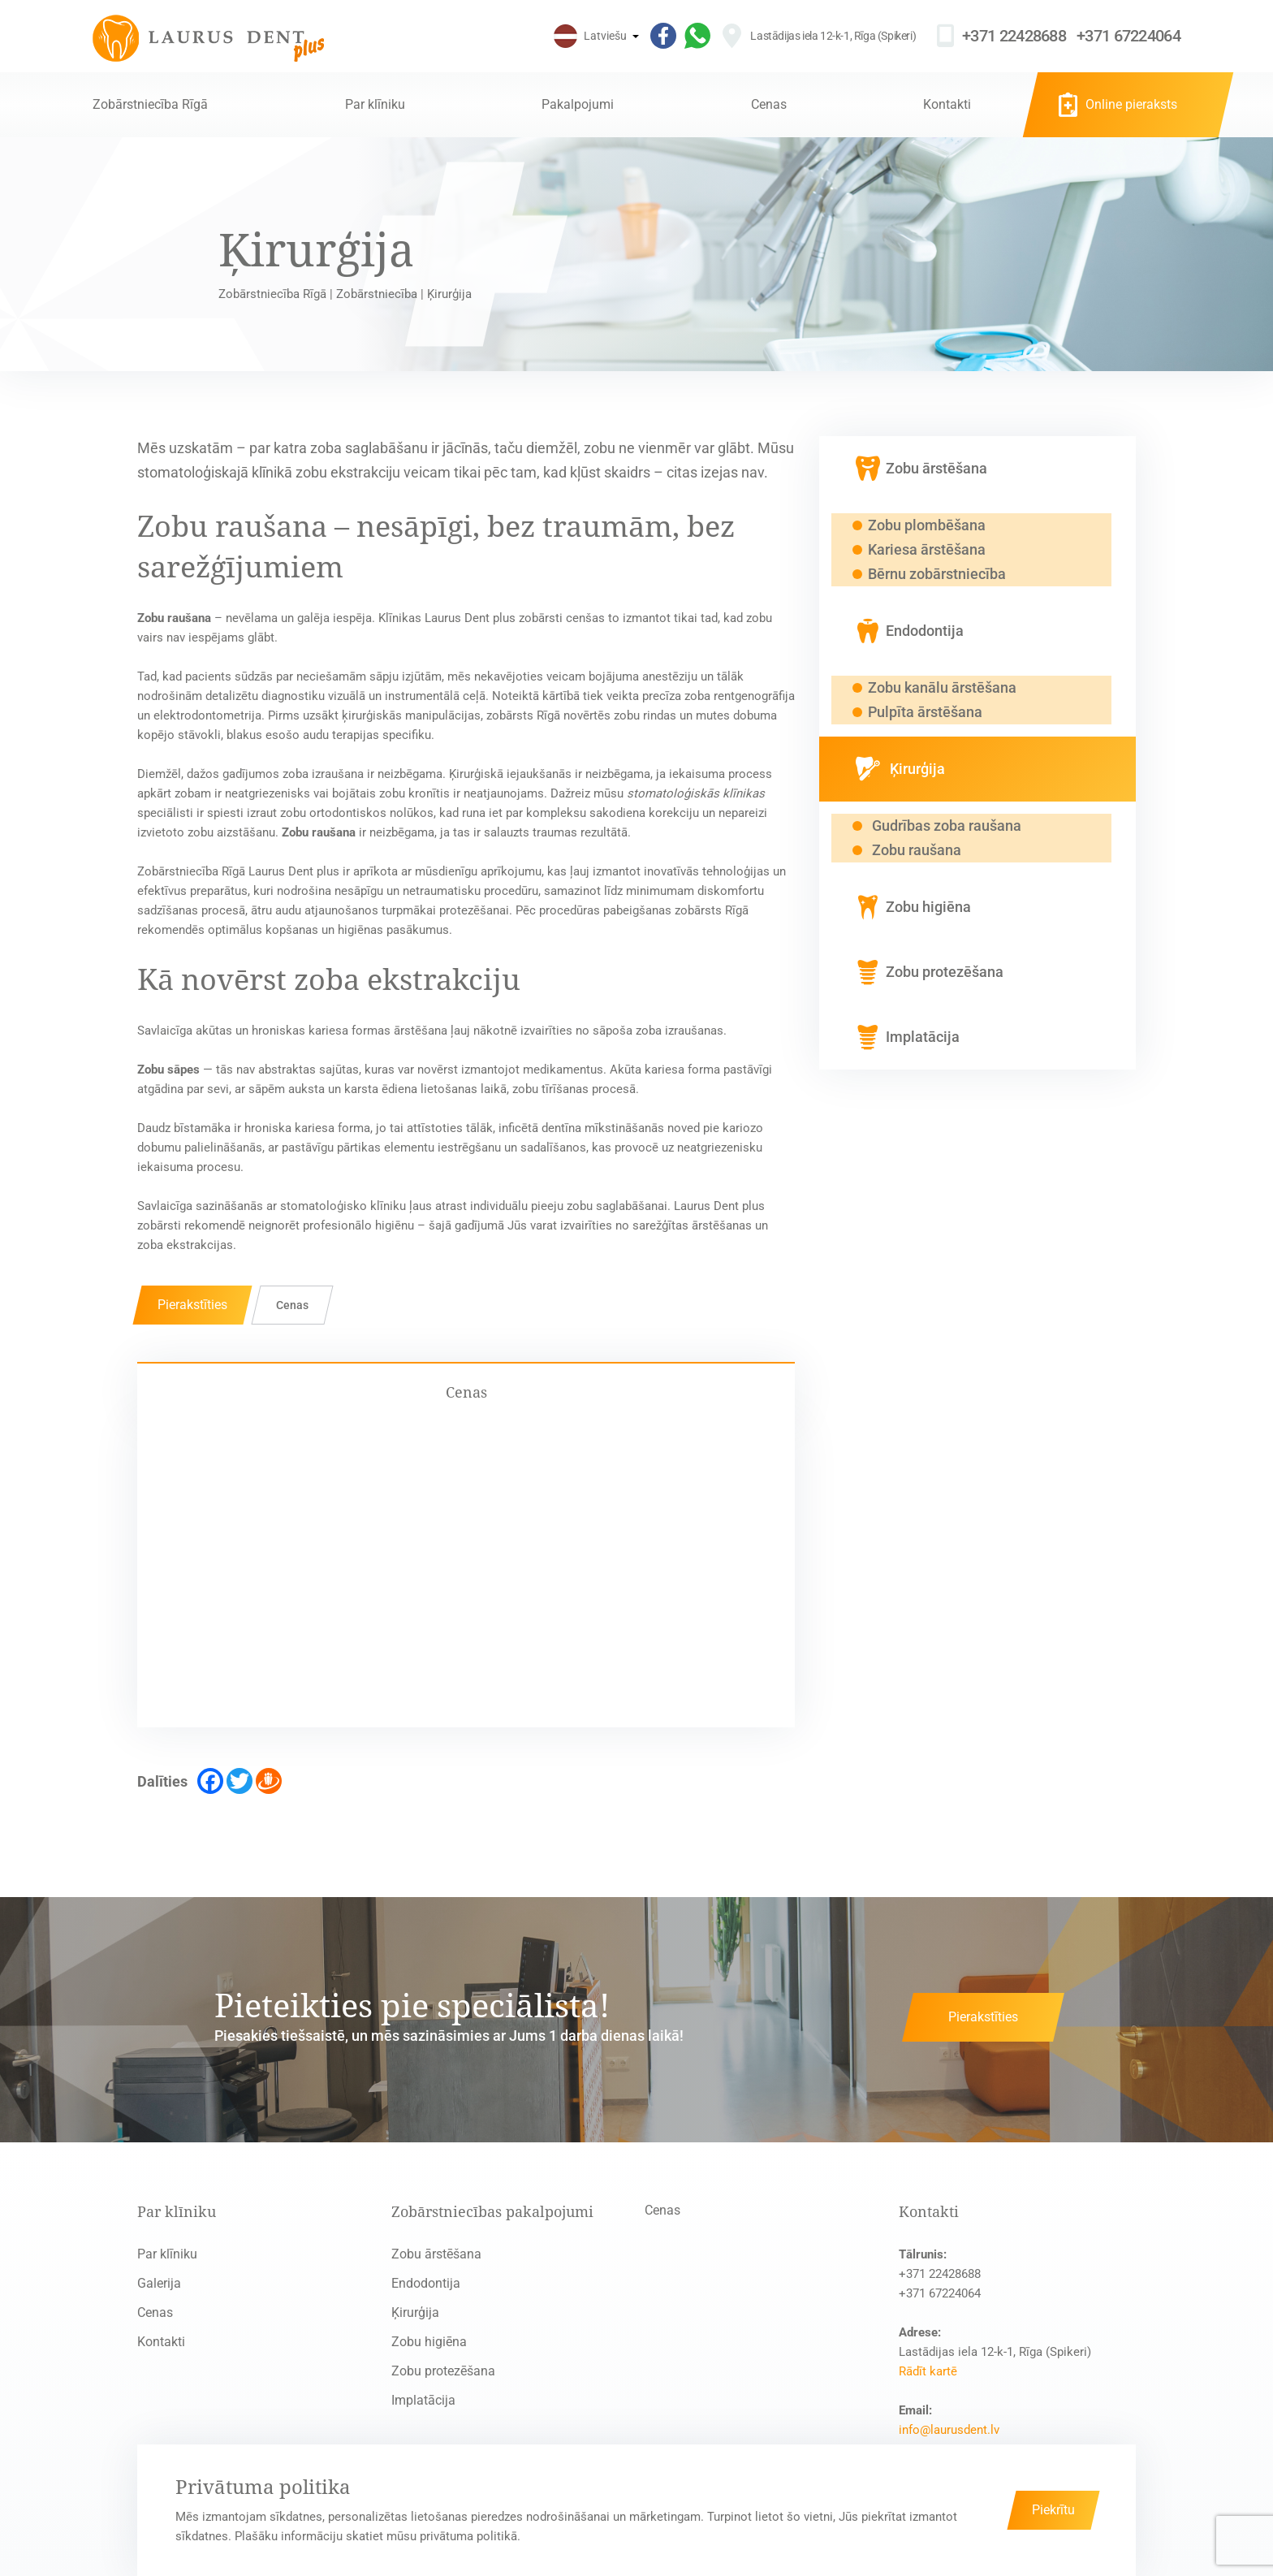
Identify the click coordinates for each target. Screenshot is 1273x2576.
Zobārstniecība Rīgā (150, 104)
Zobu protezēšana (443, 2371)
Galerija (159, 2283)
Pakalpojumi (578, 104)
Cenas (769, 104)
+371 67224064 (1128, 36)
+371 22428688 (1014, 36)
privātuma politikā (468, 2536)
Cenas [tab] (466, 1392)
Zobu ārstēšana (436, 2254)
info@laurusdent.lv (949, 2430)
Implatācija (423, 2400)
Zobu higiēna (429, 2341)
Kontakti (947, 104)
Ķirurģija (415, 2312)
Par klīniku (375, 104)
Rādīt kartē (928, 2371)
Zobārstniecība (376, 294)
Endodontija (425, 2283)
